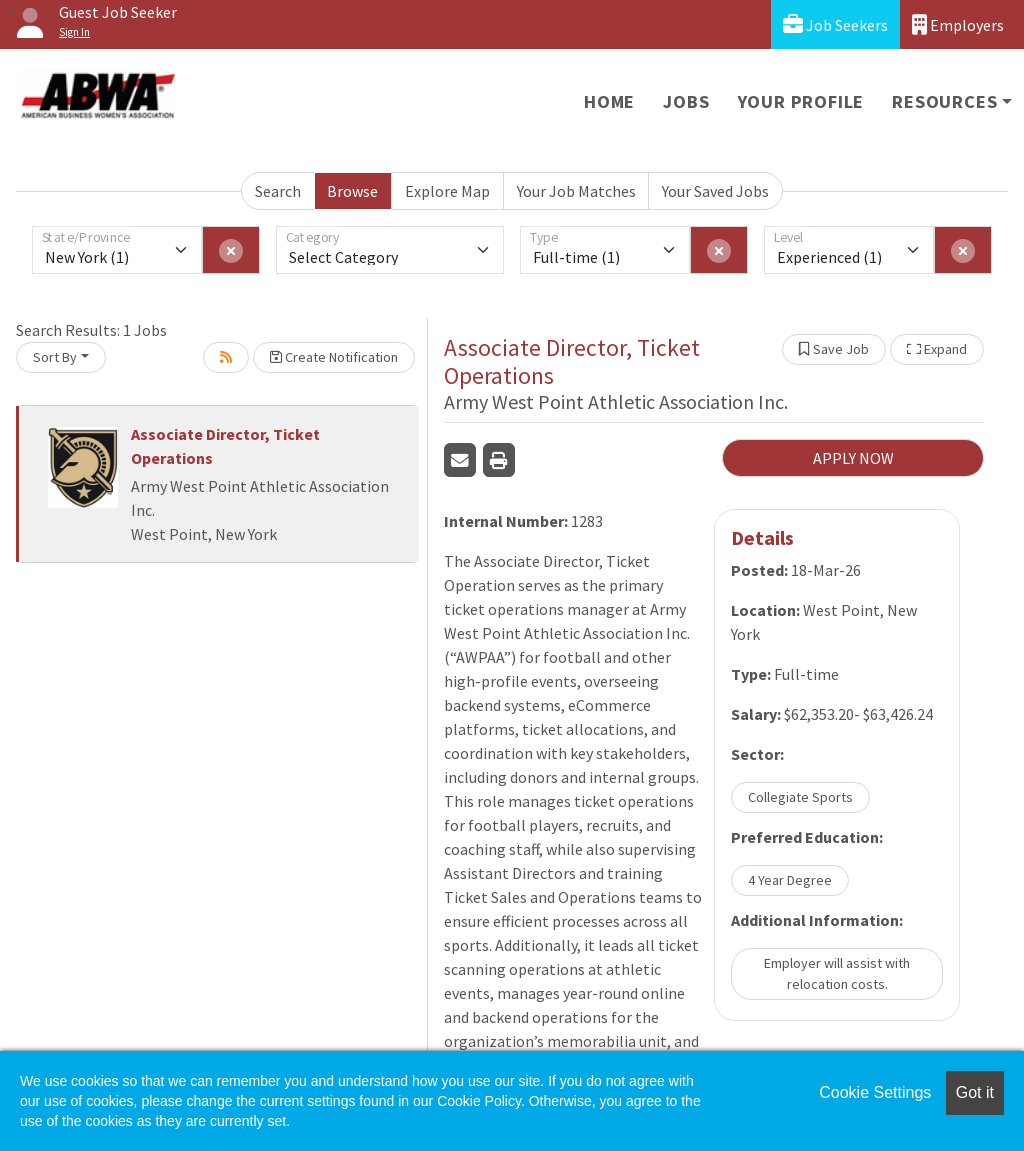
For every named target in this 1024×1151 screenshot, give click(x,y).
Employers (958, 24)
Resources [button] (944, 101)
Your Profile (801, 101)
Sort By (55, 357)
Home (609, 101)
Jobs (686, 101)
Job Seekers (835, 24)
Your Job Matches (576, 191)
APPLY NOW (853, 458)
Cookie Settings (875, 1092)
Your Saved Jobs (715, 191)
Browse (352, 191)
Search (278, 191)
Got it (975, 1092)
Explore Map (447, 191)
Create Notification (334, 357)
